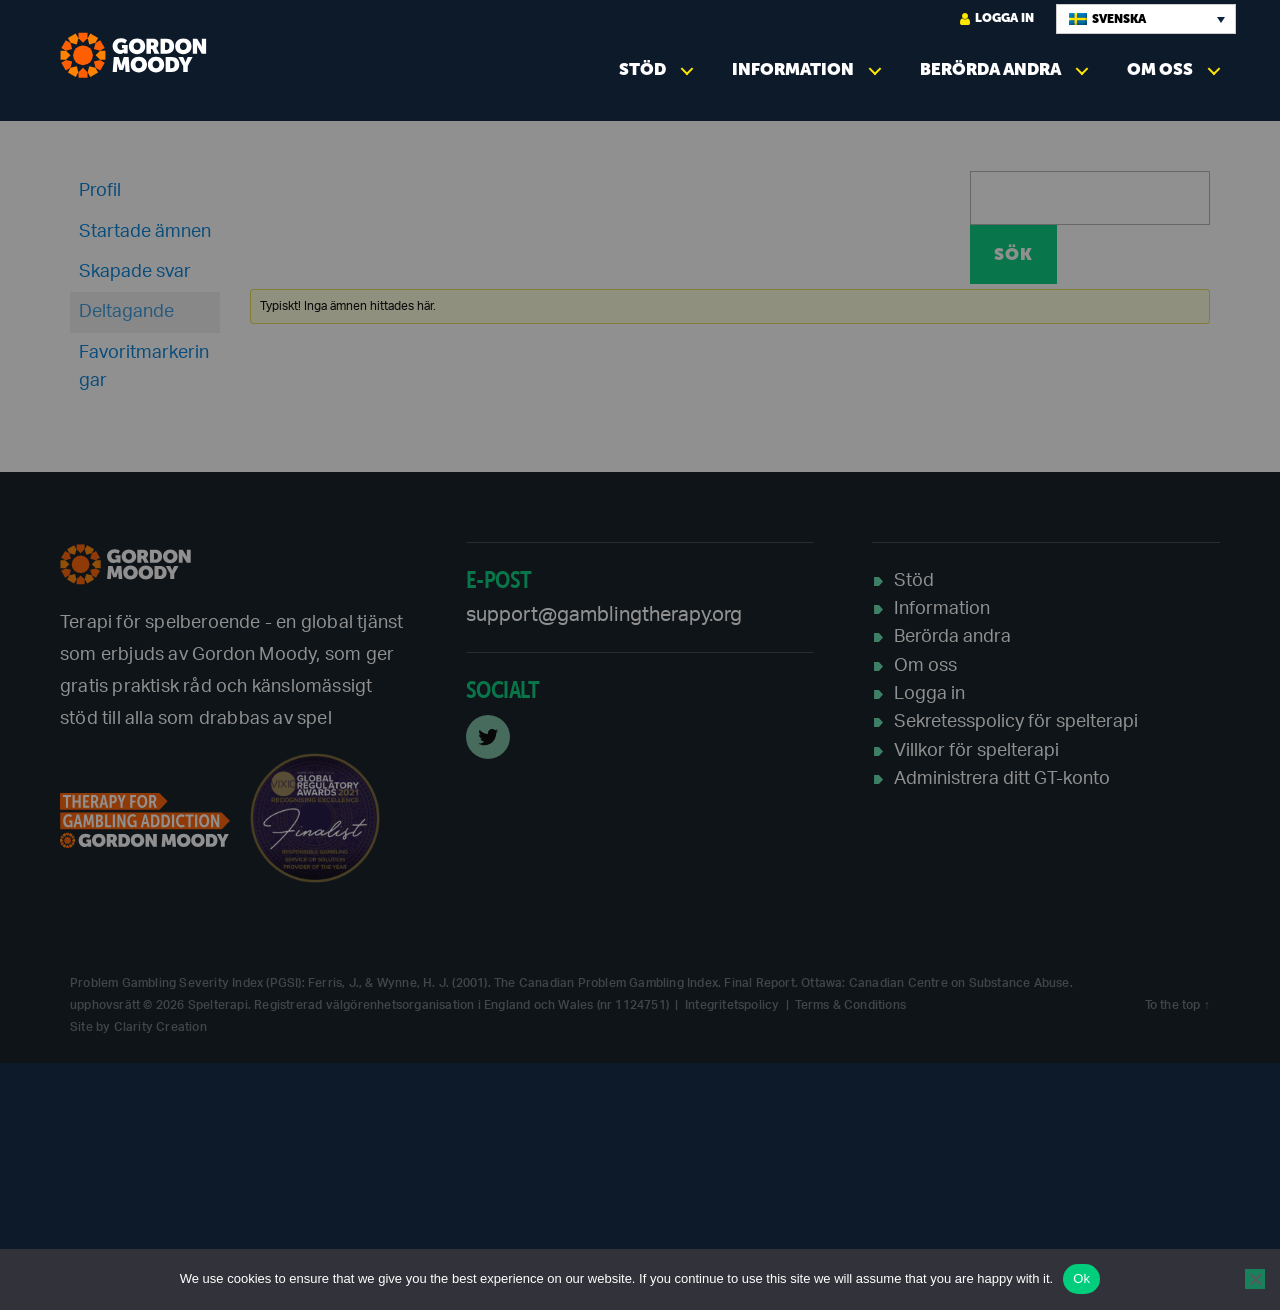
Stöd (642, 69)
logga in (997, 18)
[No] (1255, 1279)
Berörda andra (990, 69)
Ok (1081, 1278)
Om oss (1160, 69)
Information (793, 69)
